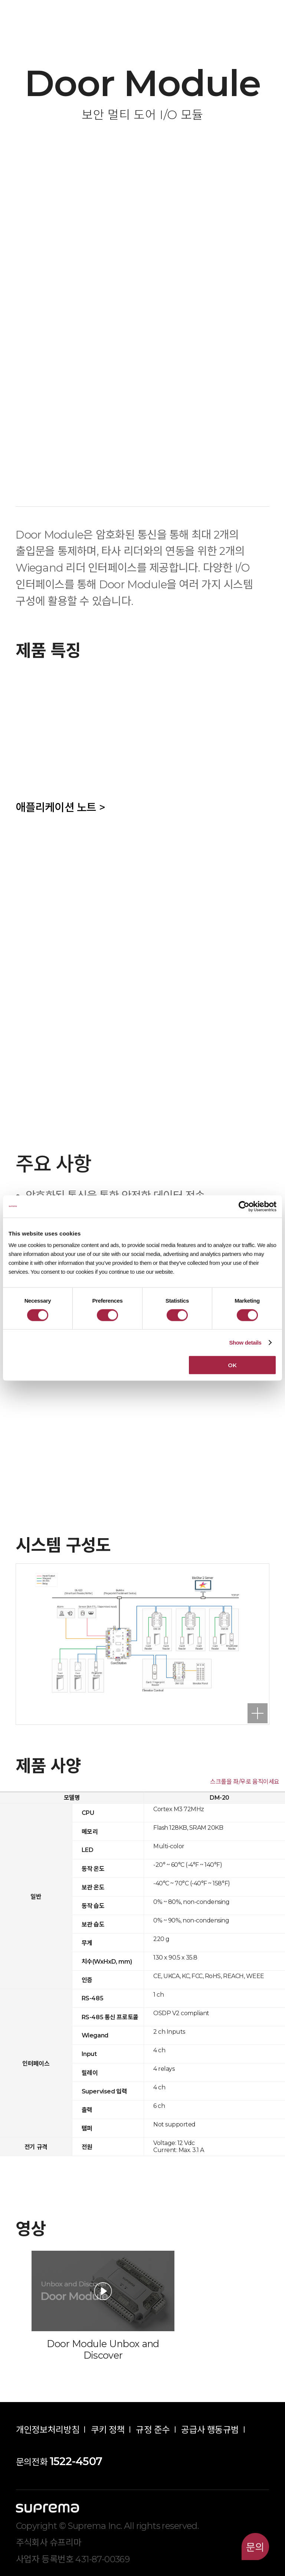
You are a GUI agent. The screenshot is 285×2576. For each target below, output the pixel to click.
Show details (245, 1342)
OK (232, 1365)
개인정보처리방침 (47, 2429)
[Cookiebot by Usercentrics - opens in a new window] (244, 1206)
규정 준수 (153, 2429)
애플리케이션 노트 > (60, 807)
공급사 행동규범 (210, 2429)
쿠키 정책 (108, 2429)
